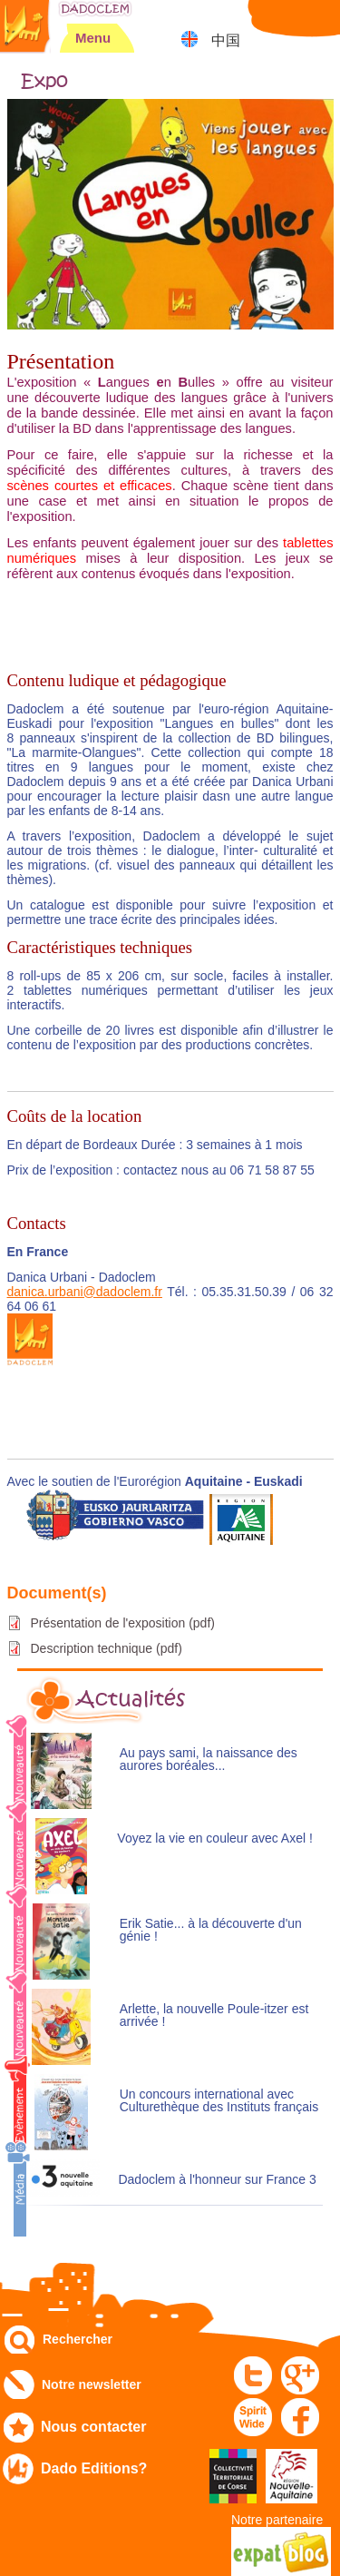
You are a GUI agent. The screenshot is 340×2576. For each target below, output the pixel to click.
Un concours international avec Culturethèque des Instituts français (219, 2101)
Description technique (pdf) (106, 1648)
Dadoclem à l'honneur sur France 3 (217, 2180)
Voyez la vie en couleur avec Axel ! (215, 1838)
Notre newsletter (91, 2384)
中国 (225, 40)
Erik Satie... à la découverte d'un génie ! (211, 1930)
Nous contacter (93, 2426)
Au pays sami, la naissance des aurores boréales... (208, 1759)
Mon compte (272, 22)
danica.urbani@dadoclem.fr (84, 1291)
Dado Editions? (94, 2468)
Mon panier (317, 22)
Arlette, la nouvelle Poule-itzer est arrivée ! (214, 2015)
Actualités (130, 1699)
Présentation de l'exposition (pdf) (123, 1623)
